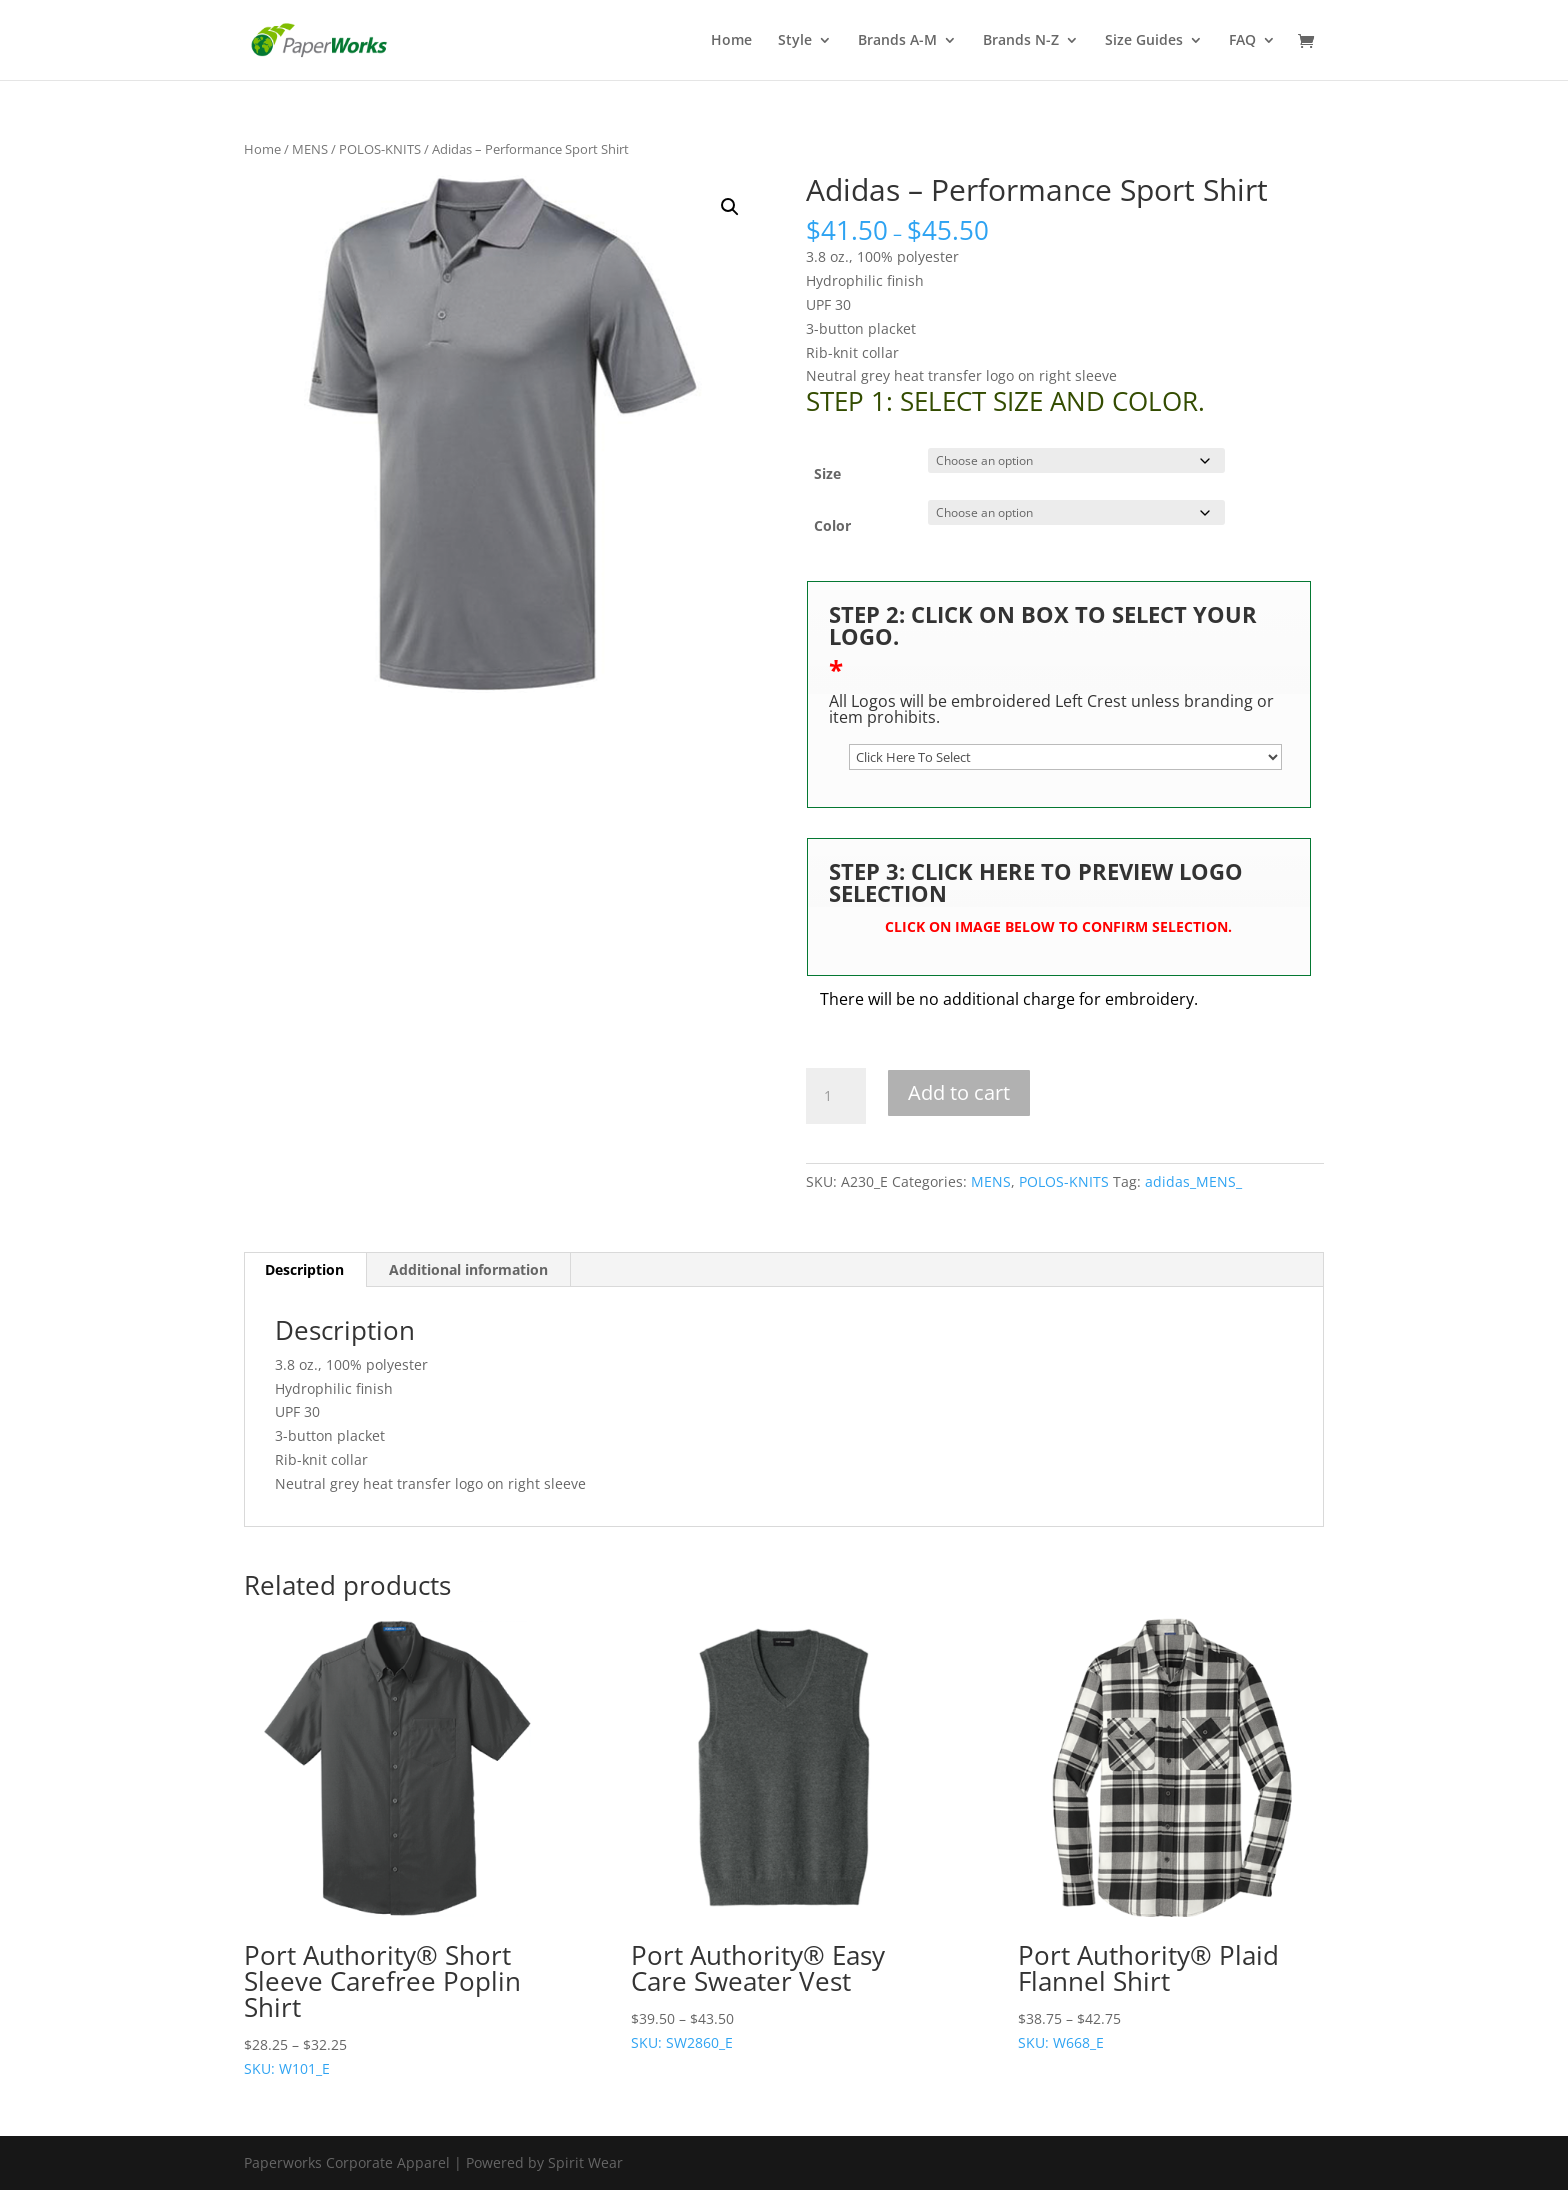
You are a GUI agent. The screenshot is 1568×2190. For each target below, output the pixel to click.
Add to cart (959, 1092)
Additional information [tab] (468, 1269)
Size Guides (1144, 41)
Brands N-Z (1021, 41)
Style (795, 41)
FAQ (1242, 41)
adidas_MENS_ (1193, 1181)
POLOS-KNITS (380, 149)
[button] (730, 207)
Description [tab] (304, 1269)
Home (731, 41)
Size (827, 473)
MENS (310, 149)
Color (832, 525)
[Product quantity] (836, 1096)
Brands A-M (897, 41)
